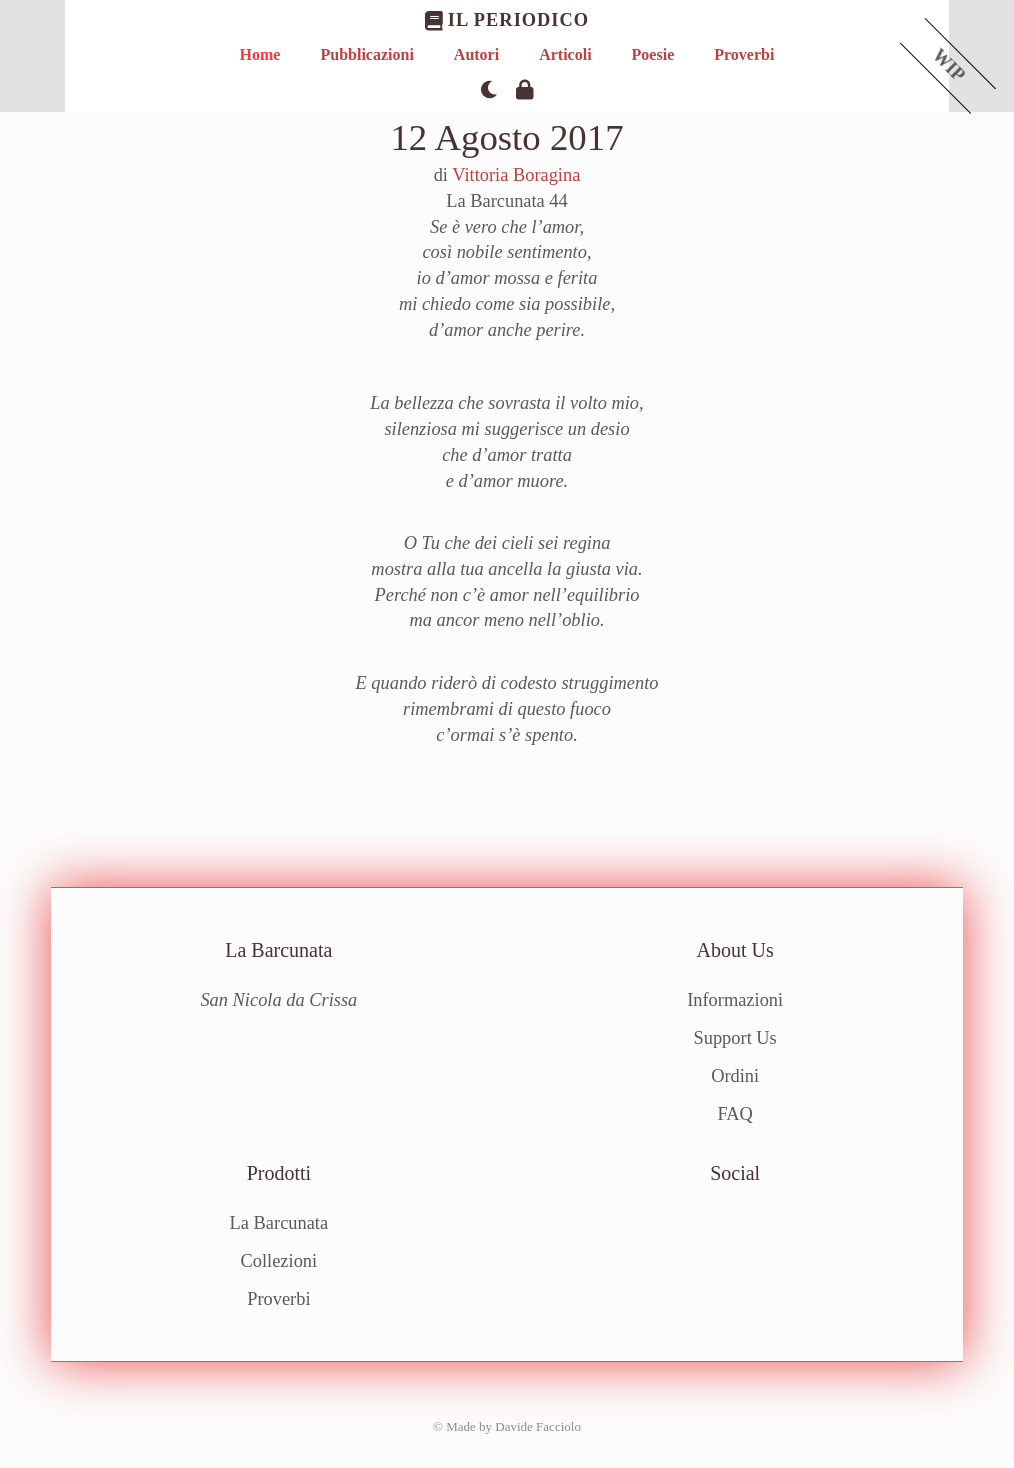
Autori (476, 54)
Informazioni (735, 1000)
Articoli (565, 54)
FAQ (734, 1113)
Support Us (735, 1038)
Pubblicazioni (366, 54)
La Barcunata (279, 1223)
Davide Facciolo (538, 1425)
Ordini (735, 1076)
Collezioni (279, 1261)
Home (260, 54)
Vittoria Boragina (516, 175)
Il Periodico (507, 20)
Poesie (653, 54)
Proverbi (744, 54)
